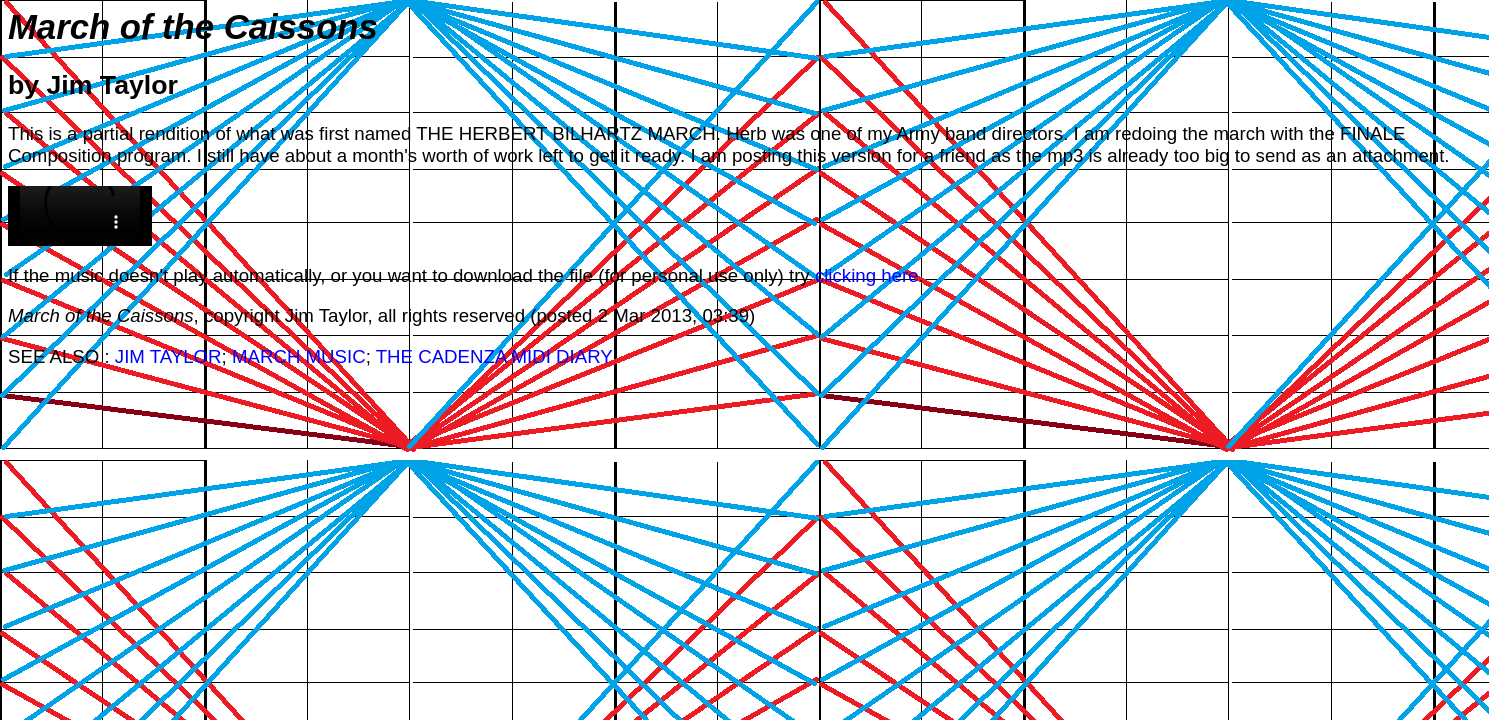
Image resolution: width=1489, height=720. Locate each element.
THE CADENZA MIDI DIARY (494, 356)
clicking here (867, 275)
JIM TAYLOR (168, 356)
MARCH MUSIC (299, 356)
